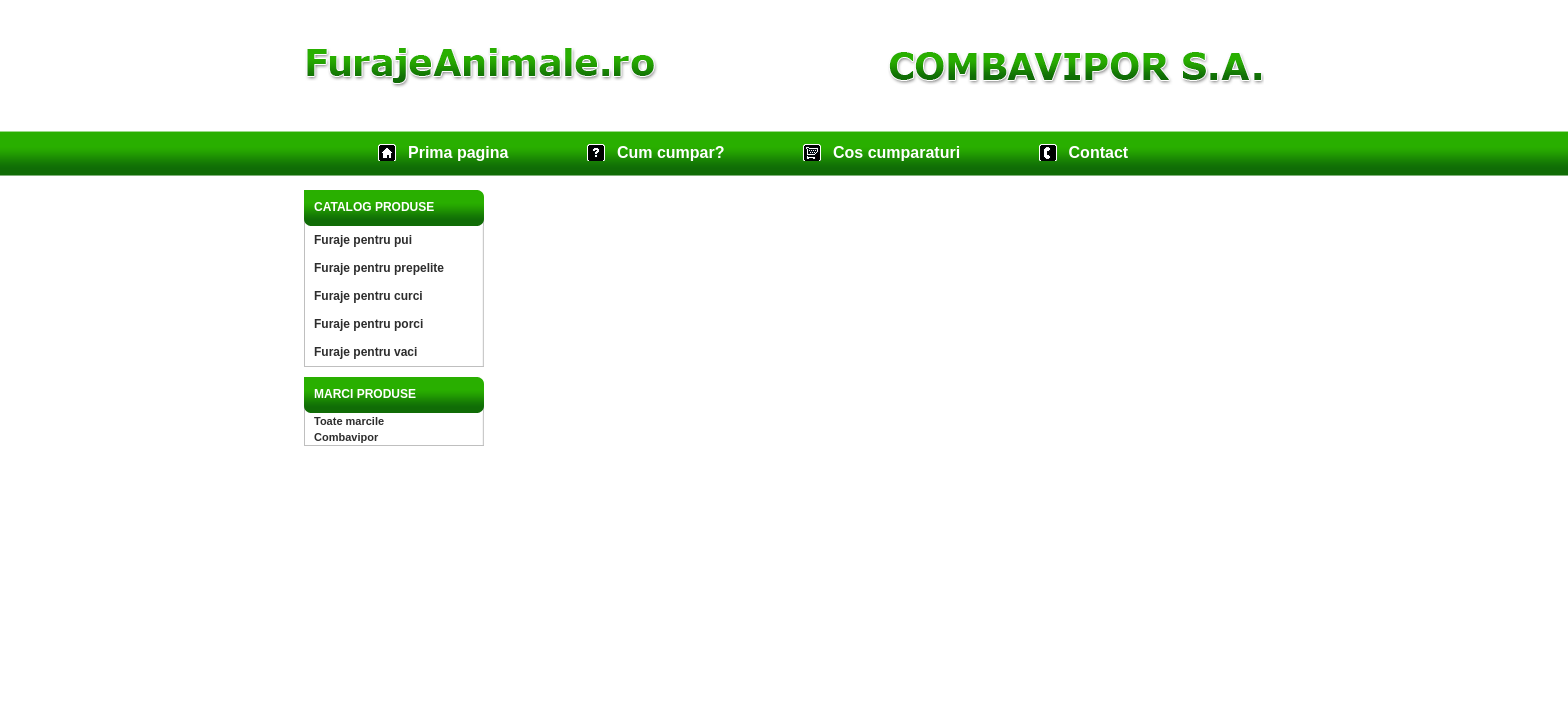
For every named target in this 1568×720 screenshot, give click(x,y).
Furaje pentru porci (368, 324)
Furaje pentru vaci (365, 352)
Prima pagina (458, 152)
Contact (1099, 152)
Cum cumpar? (671, 152)
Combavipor (346, 437)
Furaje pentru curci (368, 296)
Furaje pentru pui (363, 240)
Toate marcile (349, 421)
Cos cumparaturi (896, 152)
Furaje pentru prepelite (379, 268)
